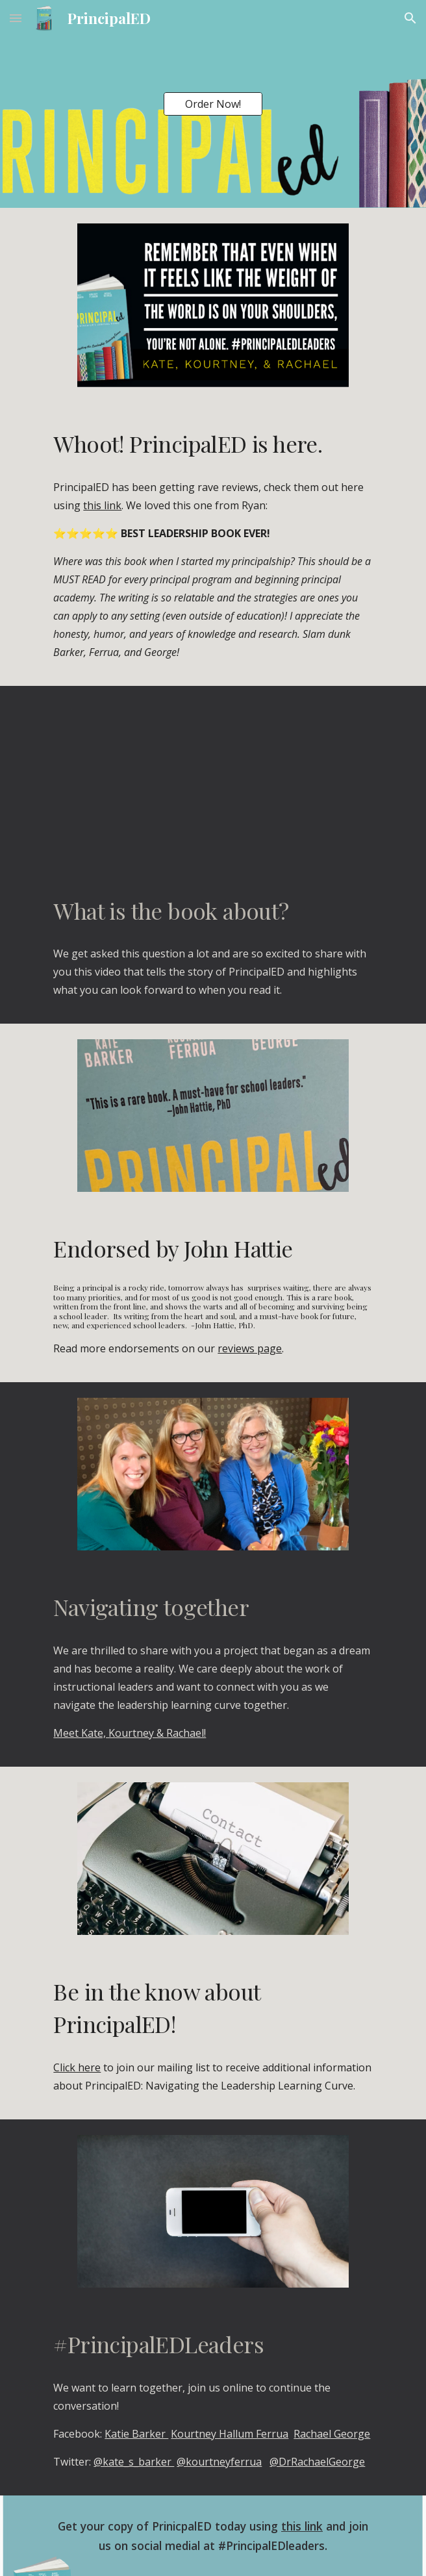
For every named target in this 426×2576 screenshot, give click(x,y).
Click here (77, 2067)
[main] (212, 443)
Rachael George (332, 2434)
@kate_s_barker (134, 2462)
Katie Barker (136, 2434)
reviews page (250, 1348)
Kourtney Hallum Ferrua (229, 2434)
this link (102, 505)
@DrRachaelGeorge (317, 2462)
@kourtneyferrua (219, 2462)
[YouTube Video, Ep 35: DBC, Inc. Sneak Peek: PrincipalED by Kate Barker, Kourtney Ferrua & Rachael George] (213, 777)
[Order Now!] (212, 103)
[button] (15, 18)
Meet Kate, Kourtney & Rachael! (129, 1733)
